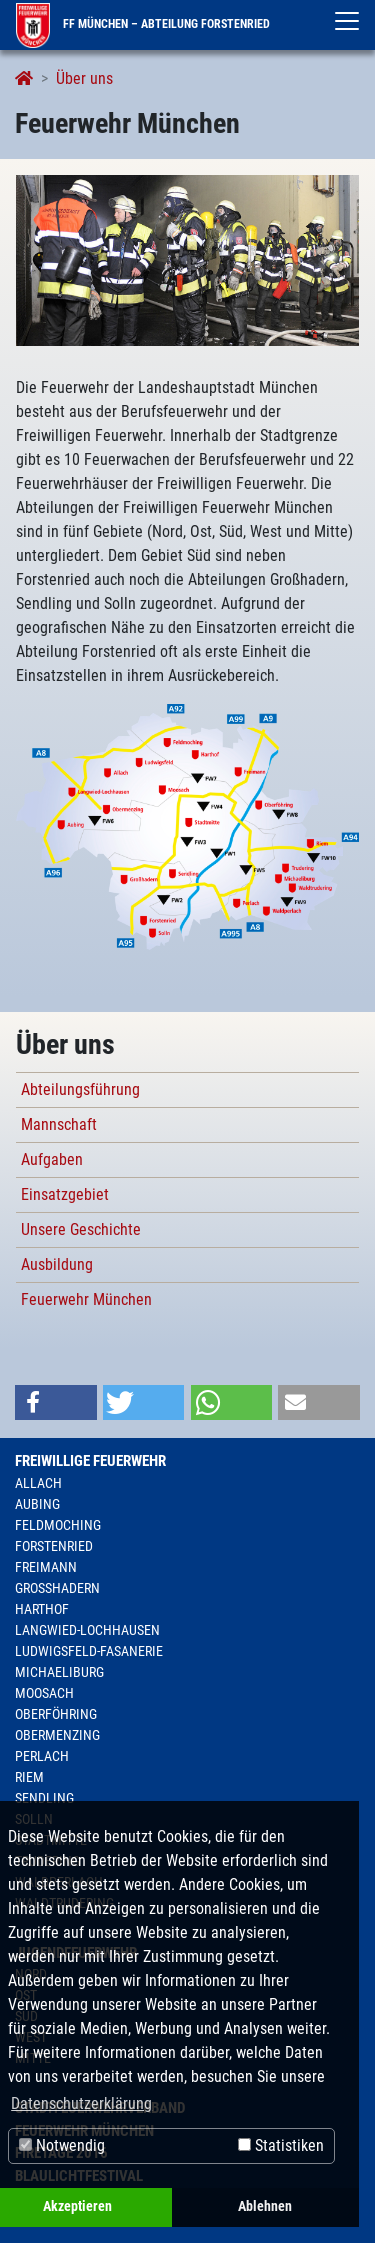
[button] (56, 1402)
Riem (29, 1777)
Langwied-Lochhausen (87, 1630)
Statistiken (281, 2145)
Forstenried (54, 1546)
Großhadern (57, 1588)
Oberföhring (56, 1714)
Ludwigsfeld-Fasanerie (89, 1651)
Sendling (44, 1798)
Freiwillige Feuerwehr (90, 1461)
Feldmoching (58, 1525)
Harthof (42, 1609)
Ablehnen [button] (265, 2206)
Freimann (46, 1567)
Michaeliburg (59, 1672)
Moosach (44, 1693)
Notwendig (62, 2145)
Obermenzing (57, 1735)
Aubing (37, 1504)
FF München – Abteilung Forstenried (143, 24)
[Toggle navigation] (347, 21)
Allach (38, 1483)
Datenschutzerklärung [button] (81, 2103)
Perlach (42, 1756)
